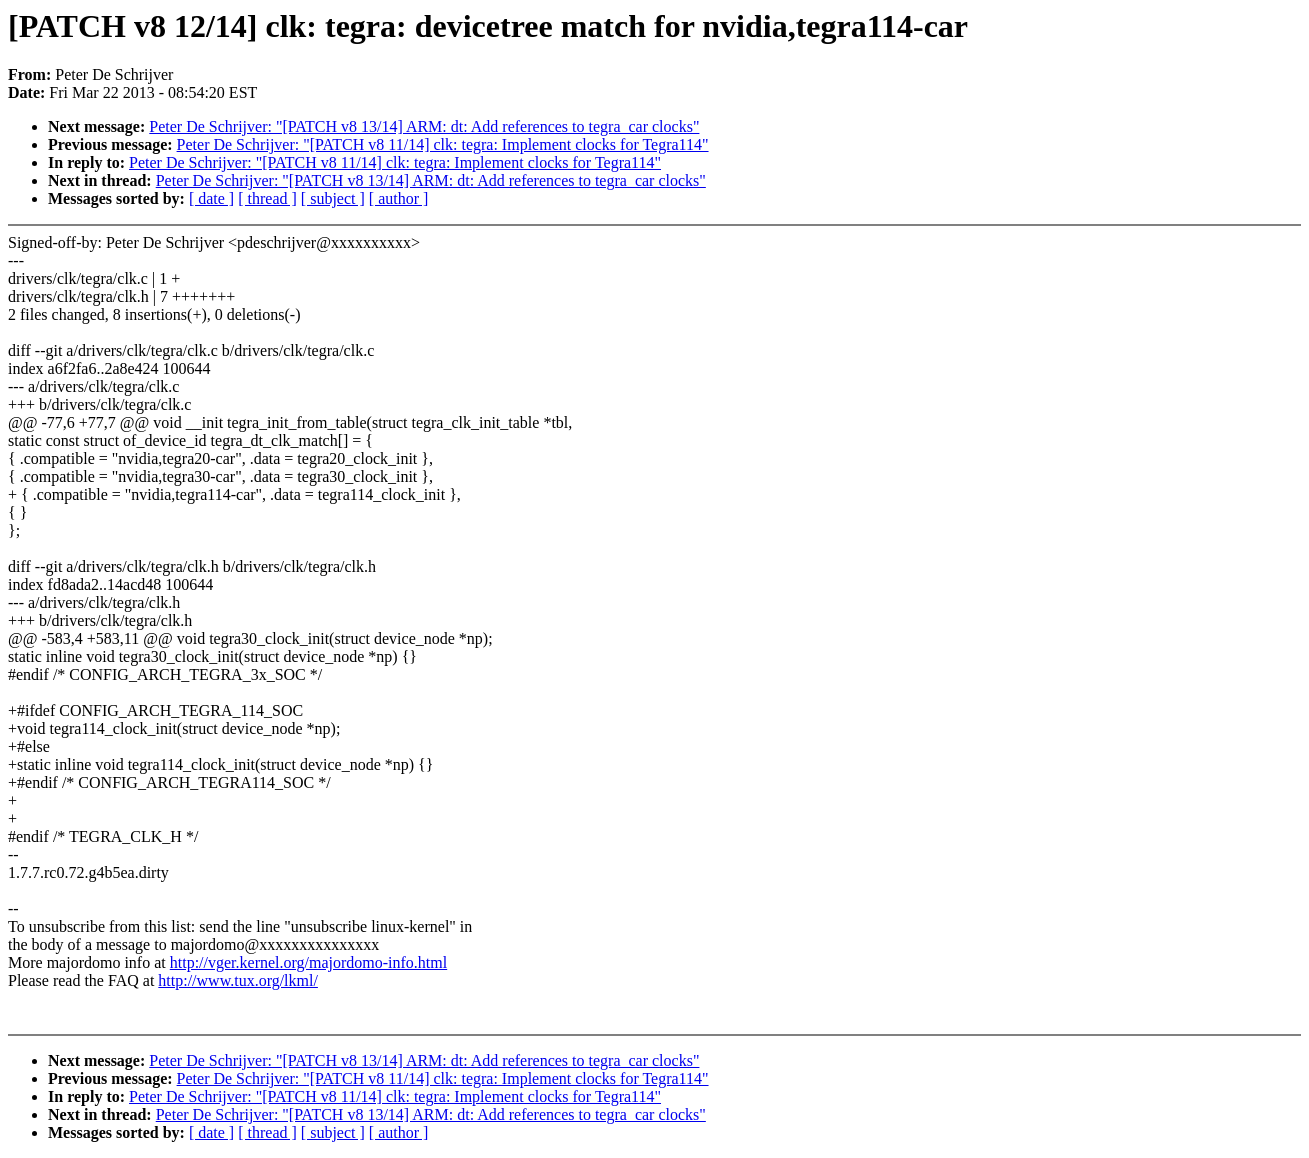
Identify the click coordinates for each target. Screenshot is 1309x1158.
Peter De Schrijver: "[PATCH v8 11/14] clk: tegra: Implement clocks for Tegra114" (443, 144)
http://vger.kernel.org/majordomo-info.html (308, 962)
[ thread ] (267, 198)
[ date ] (211, 198)
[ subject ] (333, 198)
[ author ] (399, 198)
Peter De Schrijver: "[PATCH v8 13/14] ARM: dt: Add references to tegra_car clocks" (424, 126)
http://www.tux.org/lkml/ (238, 980)
